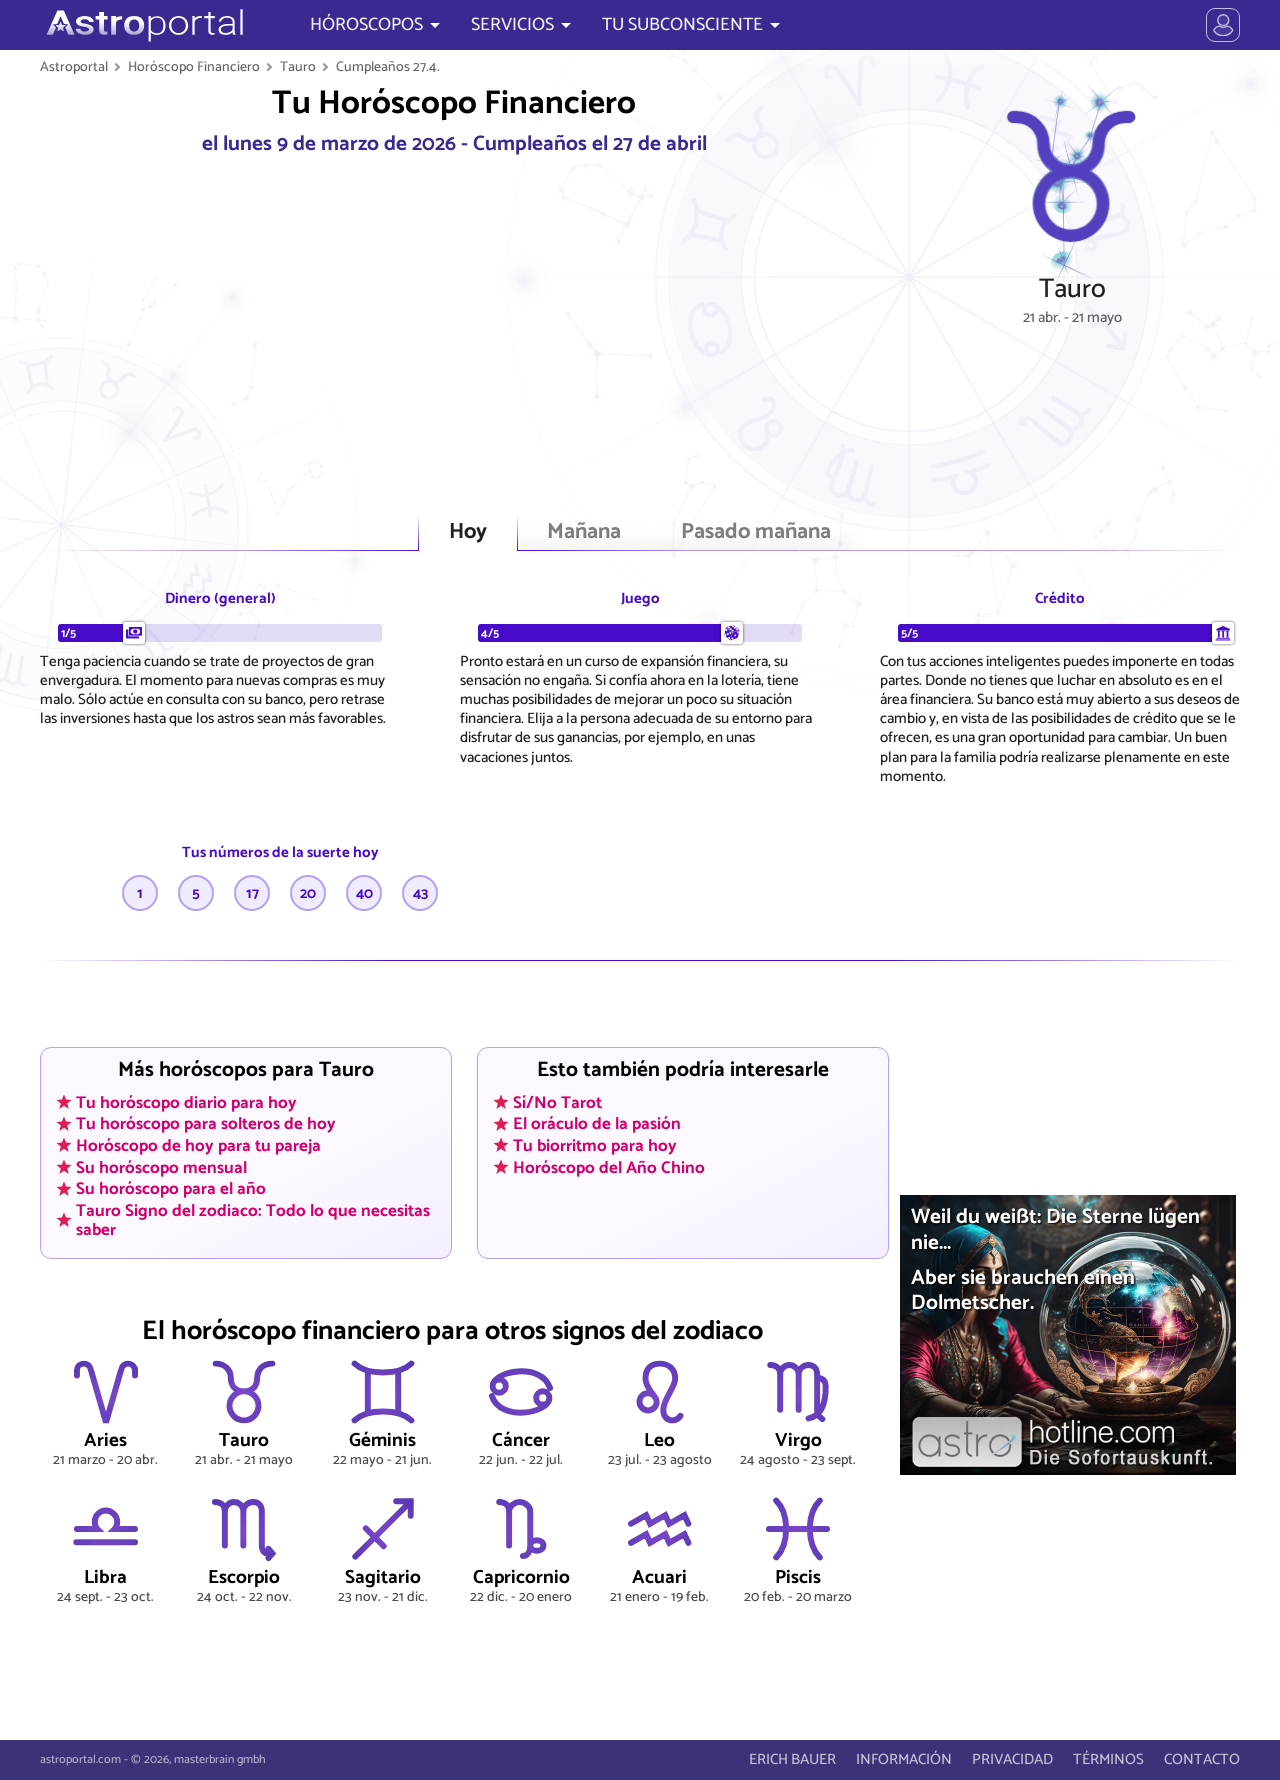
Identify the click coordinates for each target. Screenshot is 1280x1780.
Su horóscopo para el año (171, 1189)
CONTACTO (1202, 1759)
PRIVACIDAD (1012, 1759)
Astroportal (74, 67)
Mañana (584, 532)
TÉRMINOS (1108, 1759)
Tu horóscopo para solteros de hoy (206, 1124)
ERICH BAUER (792, 1759)
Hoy (468, 532)
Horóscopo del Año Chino (609, 1167)
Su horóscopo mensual (161, 1167)
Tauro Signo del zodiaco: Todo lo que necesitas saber (253, 1219)
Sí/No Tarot (557, 1102)
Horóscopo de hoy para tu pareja (198, 1145)
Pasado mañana (756, 532)
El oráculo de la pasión (597, 1124)
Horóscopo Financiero (194, 67)
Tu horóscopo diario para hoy (186, 1102)
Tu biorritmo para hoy (595, 1145)
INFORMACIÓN (904, 1759)
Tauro (298, 67)
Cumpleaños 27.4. (388, 67)
